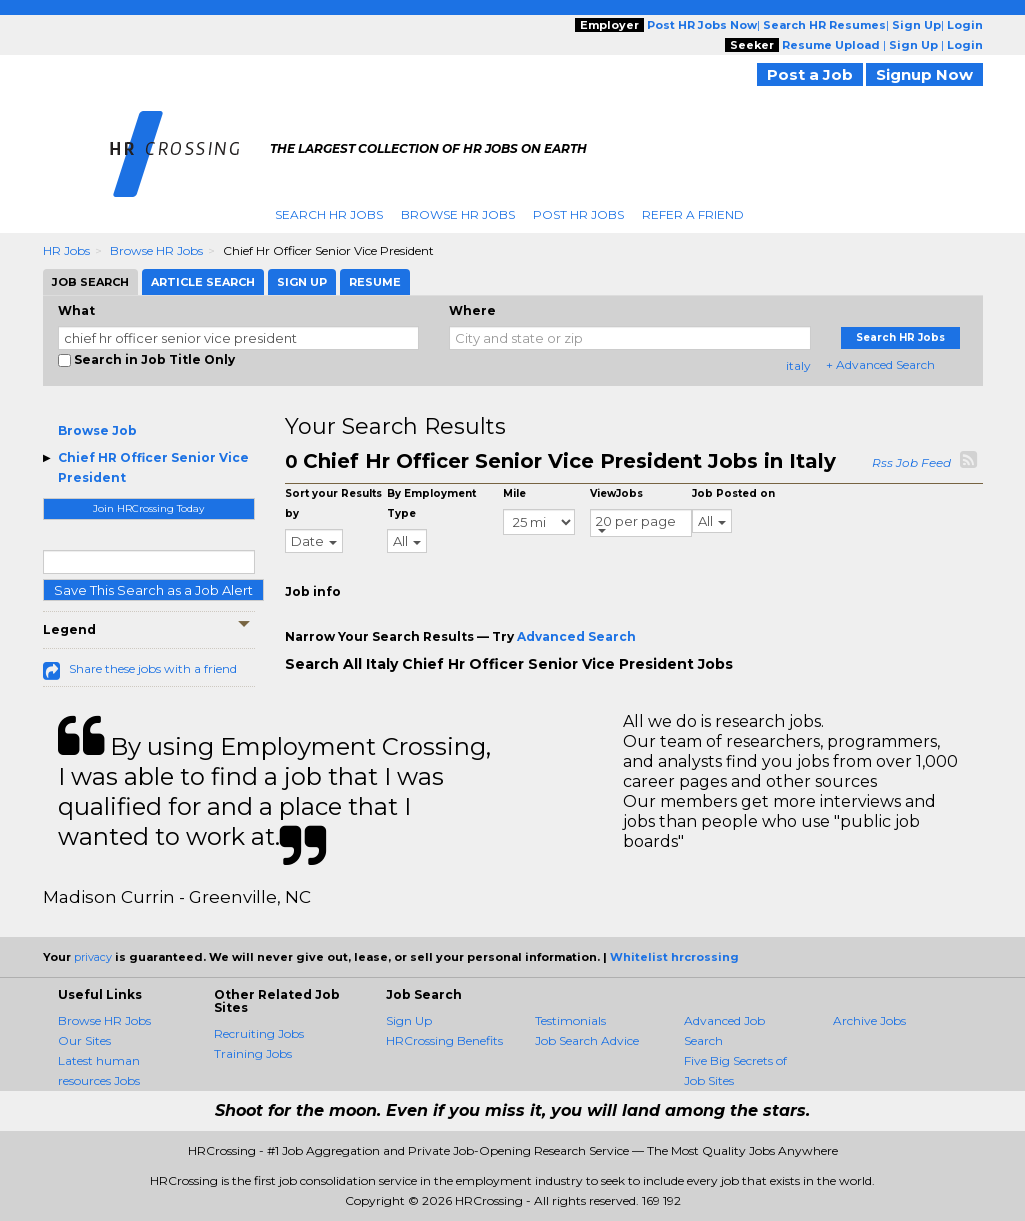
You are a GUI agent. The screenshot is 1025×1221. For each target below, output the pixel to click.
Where (472, 310)
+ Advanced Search (880, 364)
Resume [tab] (375, 282)
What (76, 310)
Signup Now (924, 74)
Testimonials (570, 1020)
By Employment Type (431, 503)
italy (798, 365)
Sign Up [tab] (302, 282)
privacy (93, 957)
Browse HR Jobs (458, 214)
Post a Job (810, 74)
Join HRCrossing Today (148, 508)
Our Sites (84, 1040)
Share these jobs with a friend (153, 668)
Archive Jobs (869, 1020)
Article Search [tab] (203, 282)
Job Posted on (733, 493)
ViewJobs (616, 493)
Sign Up (409, 1020)
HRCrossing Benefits (444, 1040)
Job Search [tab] (90, 282)
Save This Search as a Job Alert (153, 590)
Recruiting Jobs (259, 1033)
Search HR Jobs (329, 214)
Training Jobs (253, 1053)
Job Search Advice (587, 1040)
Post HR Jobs (578, 214)
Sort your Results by (333, 503)
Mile (514, 493)
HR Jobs (66, 250)
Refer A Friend (693, 214)
